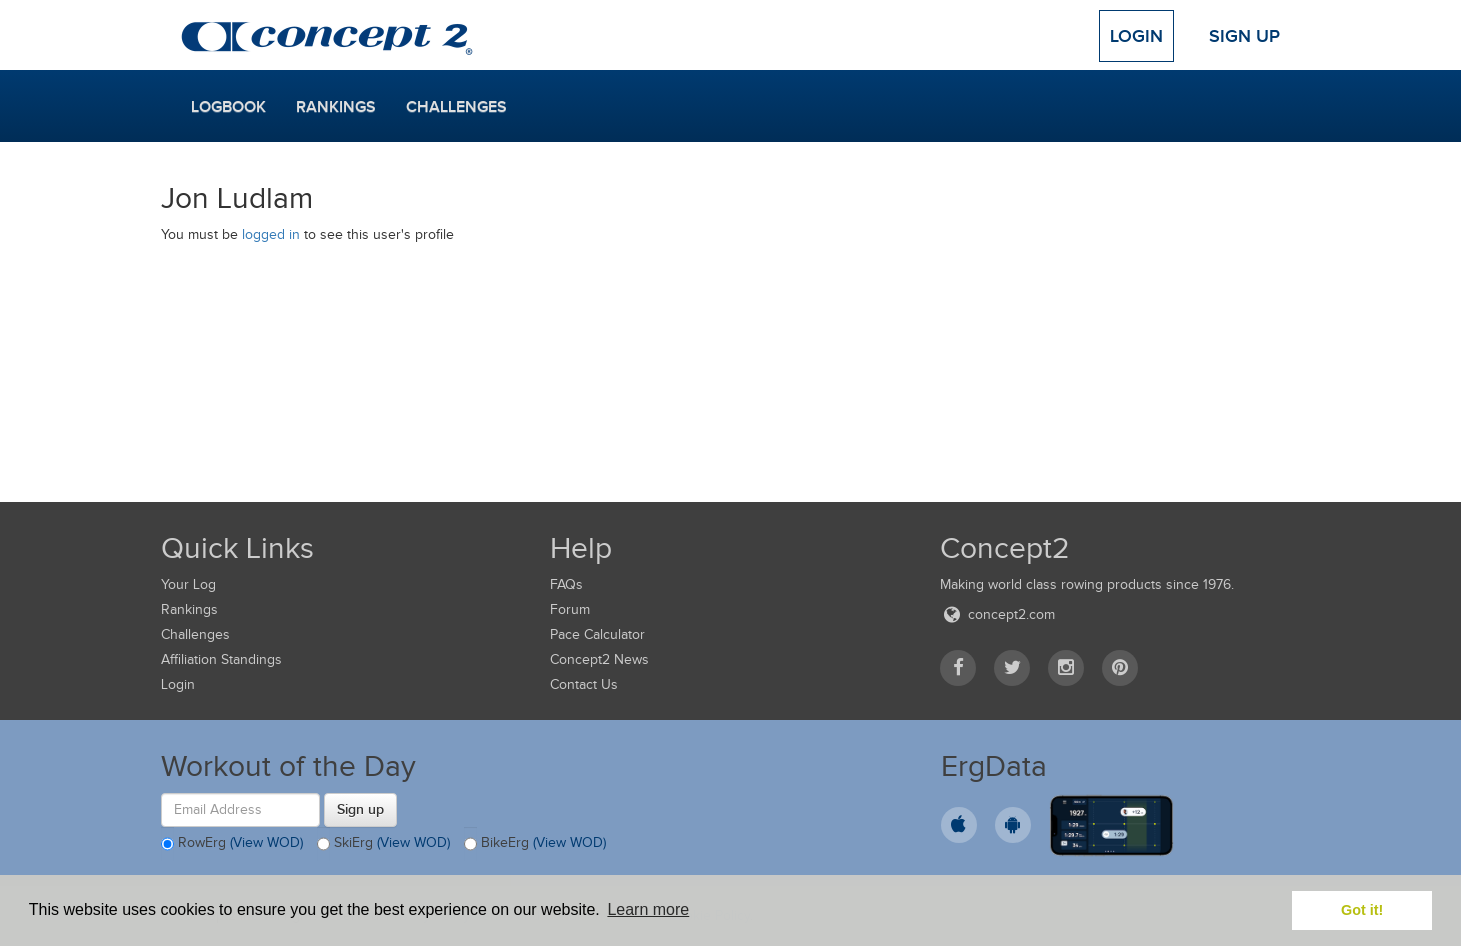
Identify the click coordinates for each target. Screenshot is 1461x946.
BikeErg (535, 844)
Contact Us (584, 684)
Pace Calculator (597, 634)
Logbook (228, 107)
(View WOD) (266, 842)
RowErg (232, 844)
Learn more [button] (648, 909)
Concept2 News (599, 659)
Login (1136, 36)
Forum (570, 609)
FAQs (566, 584)
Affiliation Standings (221, 659)
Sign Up (1244, 36)
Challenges (456, 107)
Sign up (360, 809)
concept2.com (997, 614)
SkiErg (383, 844)
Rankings (336, 107)
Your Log (188, 584)
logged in (271, 234)
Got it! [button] (1362, 910)
